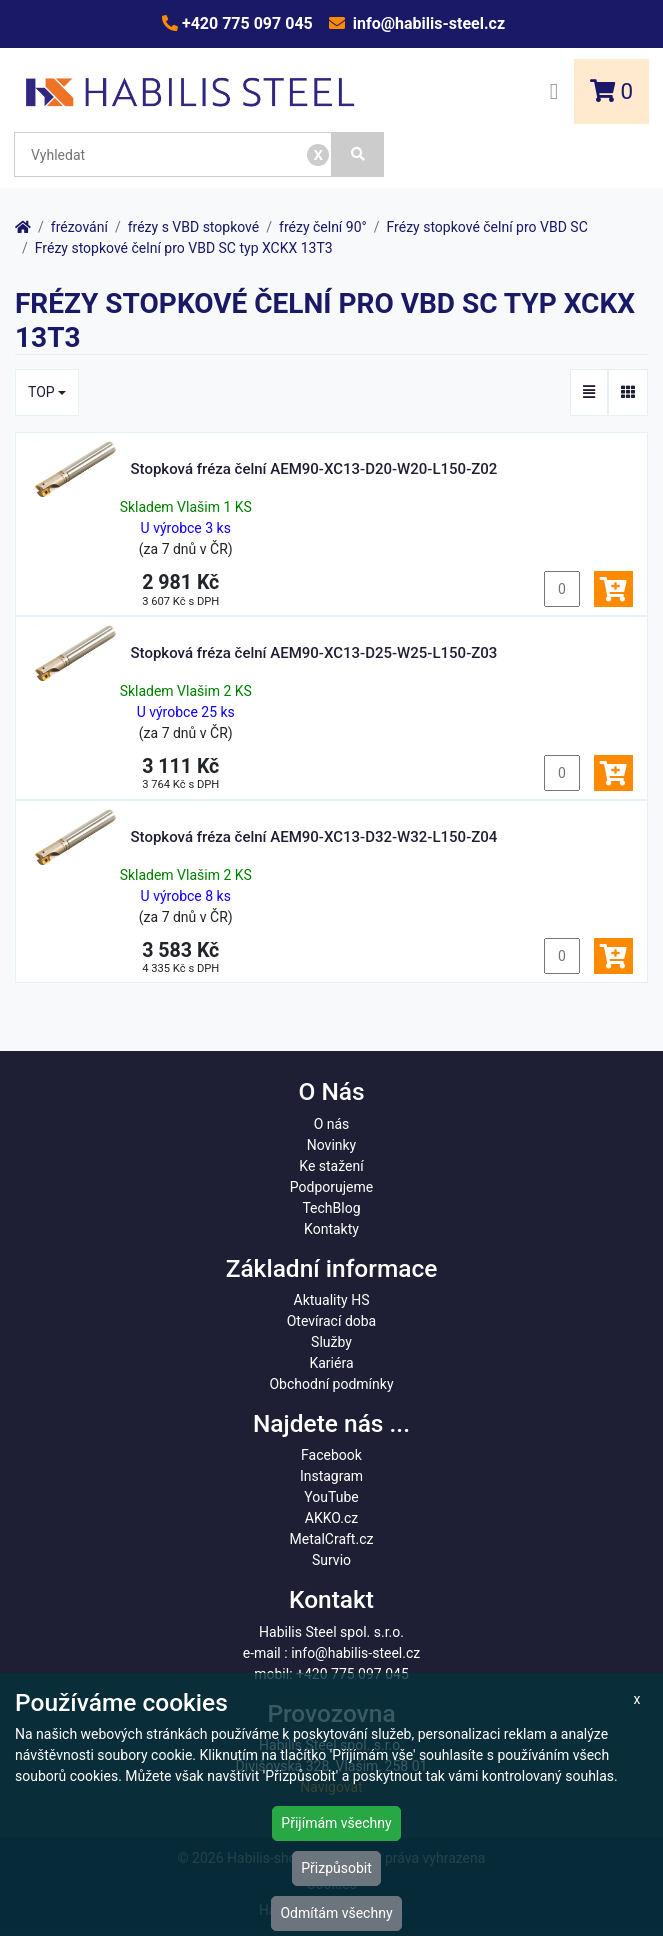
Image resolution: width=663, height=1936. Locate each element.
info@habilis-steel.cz (427, 23)
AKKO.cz (331, 1518)
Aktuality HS (332, 1300)
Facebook (331, 1455)
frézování (79, 227)
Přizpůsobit (336, 1868)
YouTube (331, 1497)
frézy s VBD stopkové (194, 227)
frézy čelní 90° (323, 227)
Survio (331, 1560)
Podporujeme (331, 1187)
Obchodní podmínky (331, 1384)
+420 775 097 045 (245, 23)
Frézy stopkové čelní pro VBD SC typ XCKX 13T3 (184, 248)
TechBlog (331, 1208)
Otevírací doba (332, 1321)
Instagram (331, 1476)
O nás (332, 1124)
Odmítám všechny (336, 1913)
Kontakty (331, 1229)
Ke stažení (331, 1166)
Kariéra (331, 1363)
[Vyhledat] (358, 154)
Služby (331, 1342)
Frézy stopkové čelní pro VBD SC (487, 227)
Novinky (332, 1145)
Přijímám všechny (336, 1823)
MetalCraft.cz (332, 1539)
